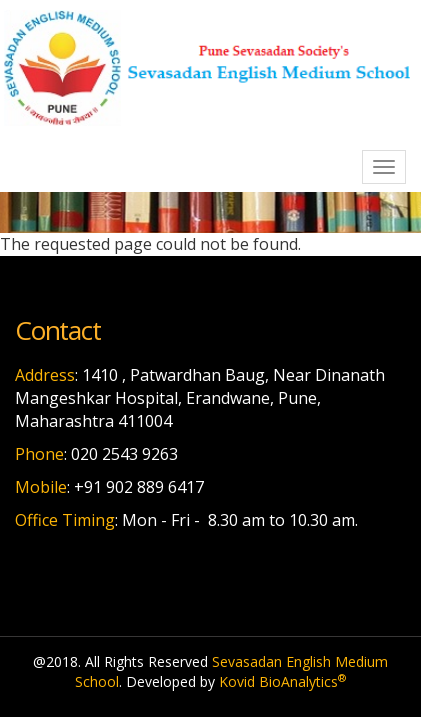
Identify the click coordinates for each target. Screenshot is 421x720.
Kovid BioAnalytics (282, 681)
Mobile (41, 487)
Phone (39, 454)
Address (45, 375)
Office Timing (65, 520)
